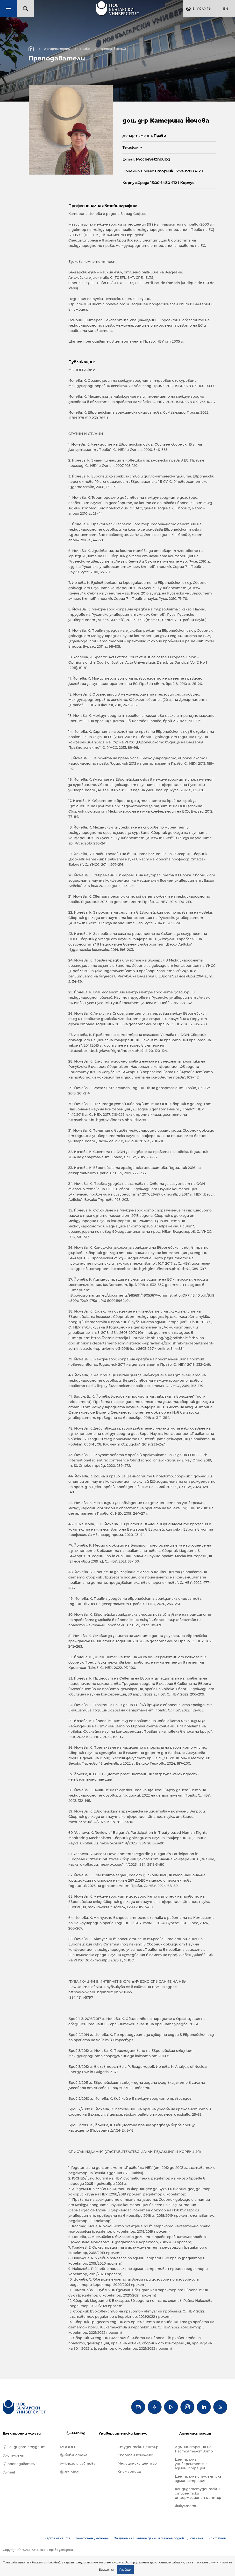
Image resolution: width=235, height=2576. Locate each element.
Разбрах (125, 2569)
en (225, 8)
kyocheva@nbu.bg (153, 159)
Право (85, 49)
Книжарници (129, 2471)
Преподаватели (113, 49)
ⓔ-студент (14, 2455)
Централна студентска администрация (198, 2478)
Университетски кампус (123, 2433)
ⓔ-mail (9, 2472)
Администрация (195, 2433)
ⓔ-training (69, 2472)
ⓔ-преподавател (19, 2464)
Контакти (217, 2538)
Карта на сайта (57, 2538)
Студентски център (138, 2447)
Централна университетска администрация (191, 2463)
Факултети (186, 2506)
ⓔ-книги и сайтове (78, 2463)
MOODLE (68, 2447)
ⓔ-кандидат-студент (24, 2447)
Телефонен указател (92, 2538)
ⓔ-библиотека (73, 2455)
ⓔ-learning (75, 2433)
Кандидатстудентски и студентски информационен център (198, 2493)
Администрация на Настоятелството (194, 2449)
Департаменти (57, 49)
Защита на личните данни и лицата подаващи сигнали (158, 2538)
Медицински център (137, 2463)
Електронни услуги (22, 2433)
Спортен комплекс (135, 2455)
